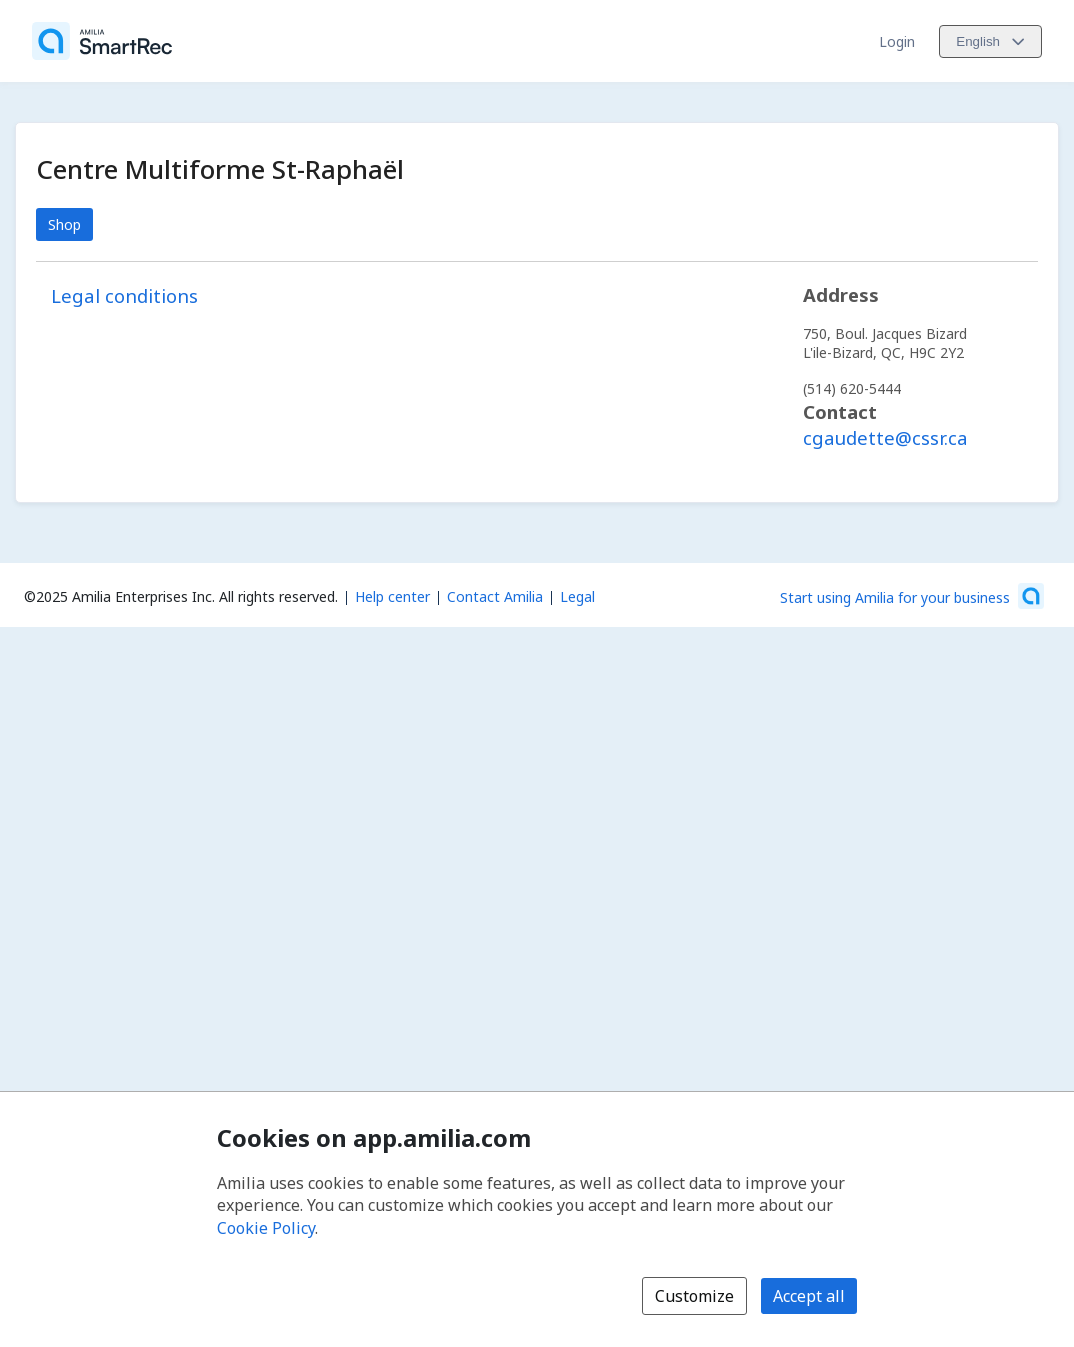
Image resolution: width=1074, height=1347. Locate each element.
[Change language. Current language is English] (990, 41)
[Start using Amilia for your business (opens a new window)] (912, 596)
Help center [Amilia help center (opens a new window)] (392, 596)
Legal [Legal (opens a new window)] (577, 596)
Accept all (809, 1296)
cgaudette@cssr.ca (885, 437)
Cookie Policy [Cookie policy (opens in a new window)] (266, 1228)
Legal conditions (124, 295)
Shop (64, 224)
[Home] (102, 41)
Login (897, 41)
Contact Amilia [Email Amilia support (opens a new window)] (495, 596)
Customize (694, 1296)
